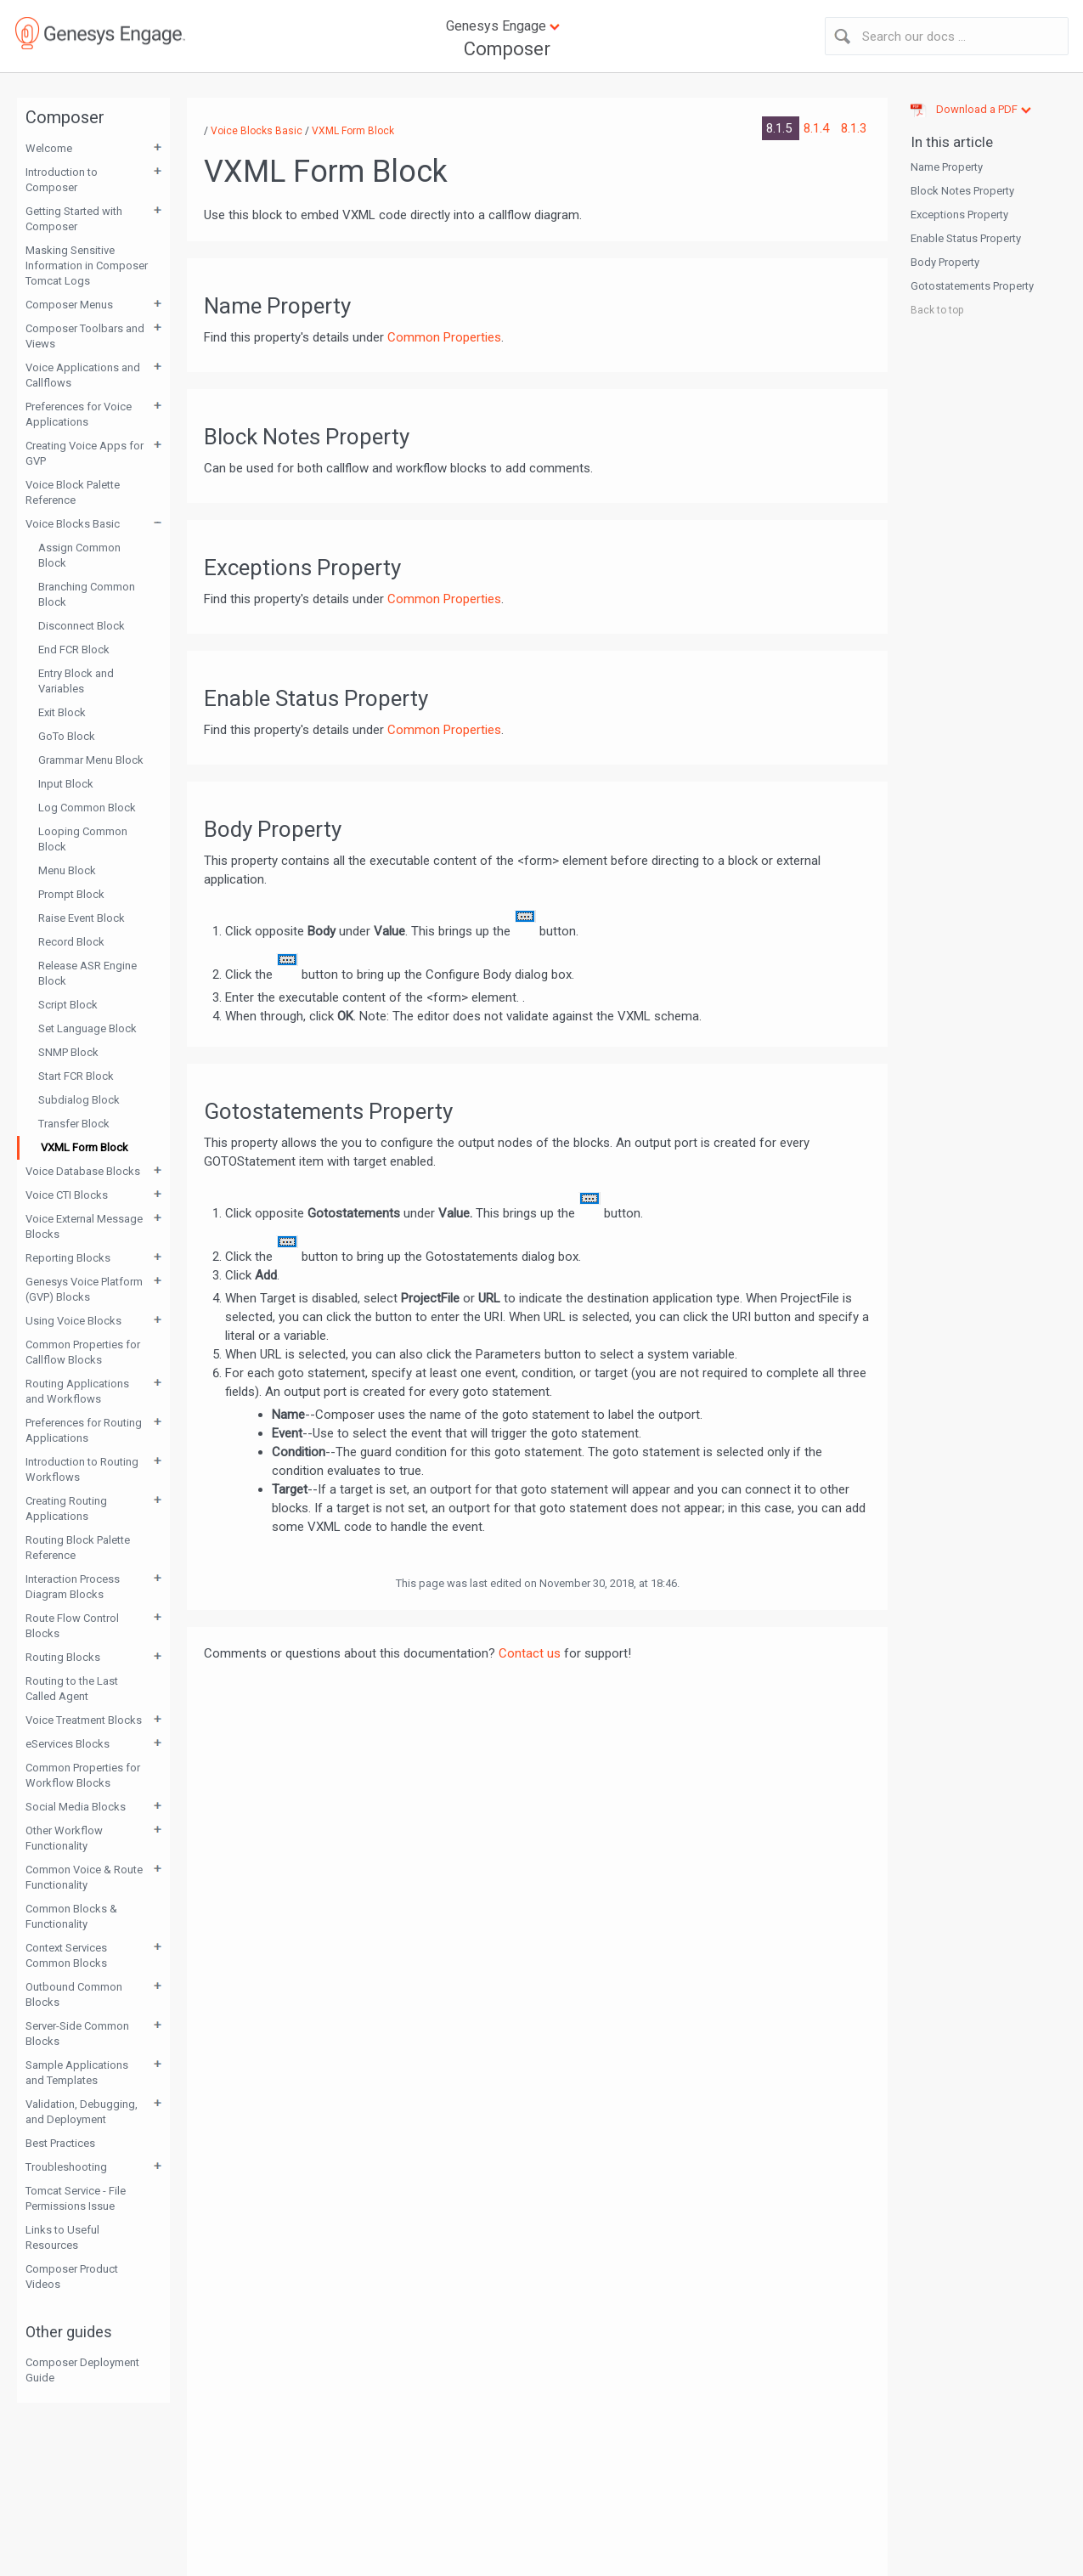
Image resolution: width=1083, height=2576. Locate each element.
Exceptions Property (959, 214)
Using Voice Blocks (73, 1320)
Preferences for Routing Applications (83, 1430)
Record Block (71, 941)
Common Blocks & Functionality (71, 1916)
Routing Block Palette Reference (77, 1548)
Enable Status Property (966, 238)
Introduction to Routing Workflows (81, 1469)
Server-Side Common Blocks (77, 2034)
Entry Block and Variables (76, 681)
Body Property (945, 262)
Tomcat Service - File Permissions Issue (75, 2198)
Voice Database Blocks (82, 1171)
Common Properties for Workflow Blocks (82, 1775)
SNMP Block (68, 1052)
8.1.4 (818, 128)
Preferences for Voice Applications (78, 414)
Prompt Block (71, 894)
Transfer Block (74, 1123)
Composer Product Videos (71, 2276)
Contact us (530, 1653)
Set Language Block (87, 1028)
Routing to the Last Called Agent (71, 1689)
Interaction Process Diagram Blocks (72, 1587)
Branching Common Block (86, 594)
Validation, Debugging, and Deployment (81, 2112)
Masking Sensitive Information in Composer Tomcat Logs (86, 265)
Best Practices (60, 2143)
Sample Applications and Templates (76, 2073)
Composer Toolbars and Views (84, 336)
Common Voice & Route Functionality (84, 1877)
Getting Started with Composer (73, 219)
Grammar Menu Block (91, 760)
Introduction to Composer (61, 180)
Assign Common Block (79, 555)
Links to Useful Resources (62, 2237)
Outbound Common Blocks (73, 1994)
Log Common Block (87, 807)
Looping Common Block (82, 839)
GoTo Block (66, 736)
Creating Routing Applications (66, 1508)
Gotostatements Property (972, 286)
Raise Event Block (81, 918)
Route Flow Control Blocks (72, 1626)
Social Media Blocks (75, 1806)
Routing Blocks (62, 1657)
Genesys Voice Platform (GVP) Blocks (84, 1289)
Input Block (65, 783)
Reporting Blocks (67, 1257)
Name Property (947, 167)
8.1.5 (780, 128)
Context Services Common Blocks (66, 1955)
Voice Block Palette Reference (72, 492)
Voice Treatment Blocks (83, 1720)
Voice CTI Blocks (66, 1195)
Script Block (68, 1004)
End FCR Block (74, 649)
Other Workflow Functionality (64, 1838)
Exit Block (62, 712)
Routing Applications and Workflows (77, 1391)
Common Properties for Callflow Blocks (82, 1352)
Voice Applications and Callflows (82, 375)
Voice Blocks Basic (72, 523)
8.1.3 (853, 128)
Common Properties (444, 337)
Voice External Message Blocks (84, 1226)
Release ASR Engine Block (87, 973)
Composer (507, 48)
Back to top (937, 310)
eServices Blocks (67, 1743)
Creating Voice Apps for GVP (84, 453)
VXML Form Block (84, 1147)
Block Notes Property (962, 190)
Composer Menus (69, 304)
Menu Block (67, 870)
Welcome (48, 148)
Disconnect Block (81, 625)
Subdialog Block (79, 1099)
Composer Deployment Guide (82, 2370)
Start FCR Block (76, 1076)
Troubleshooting (66, 2167)
